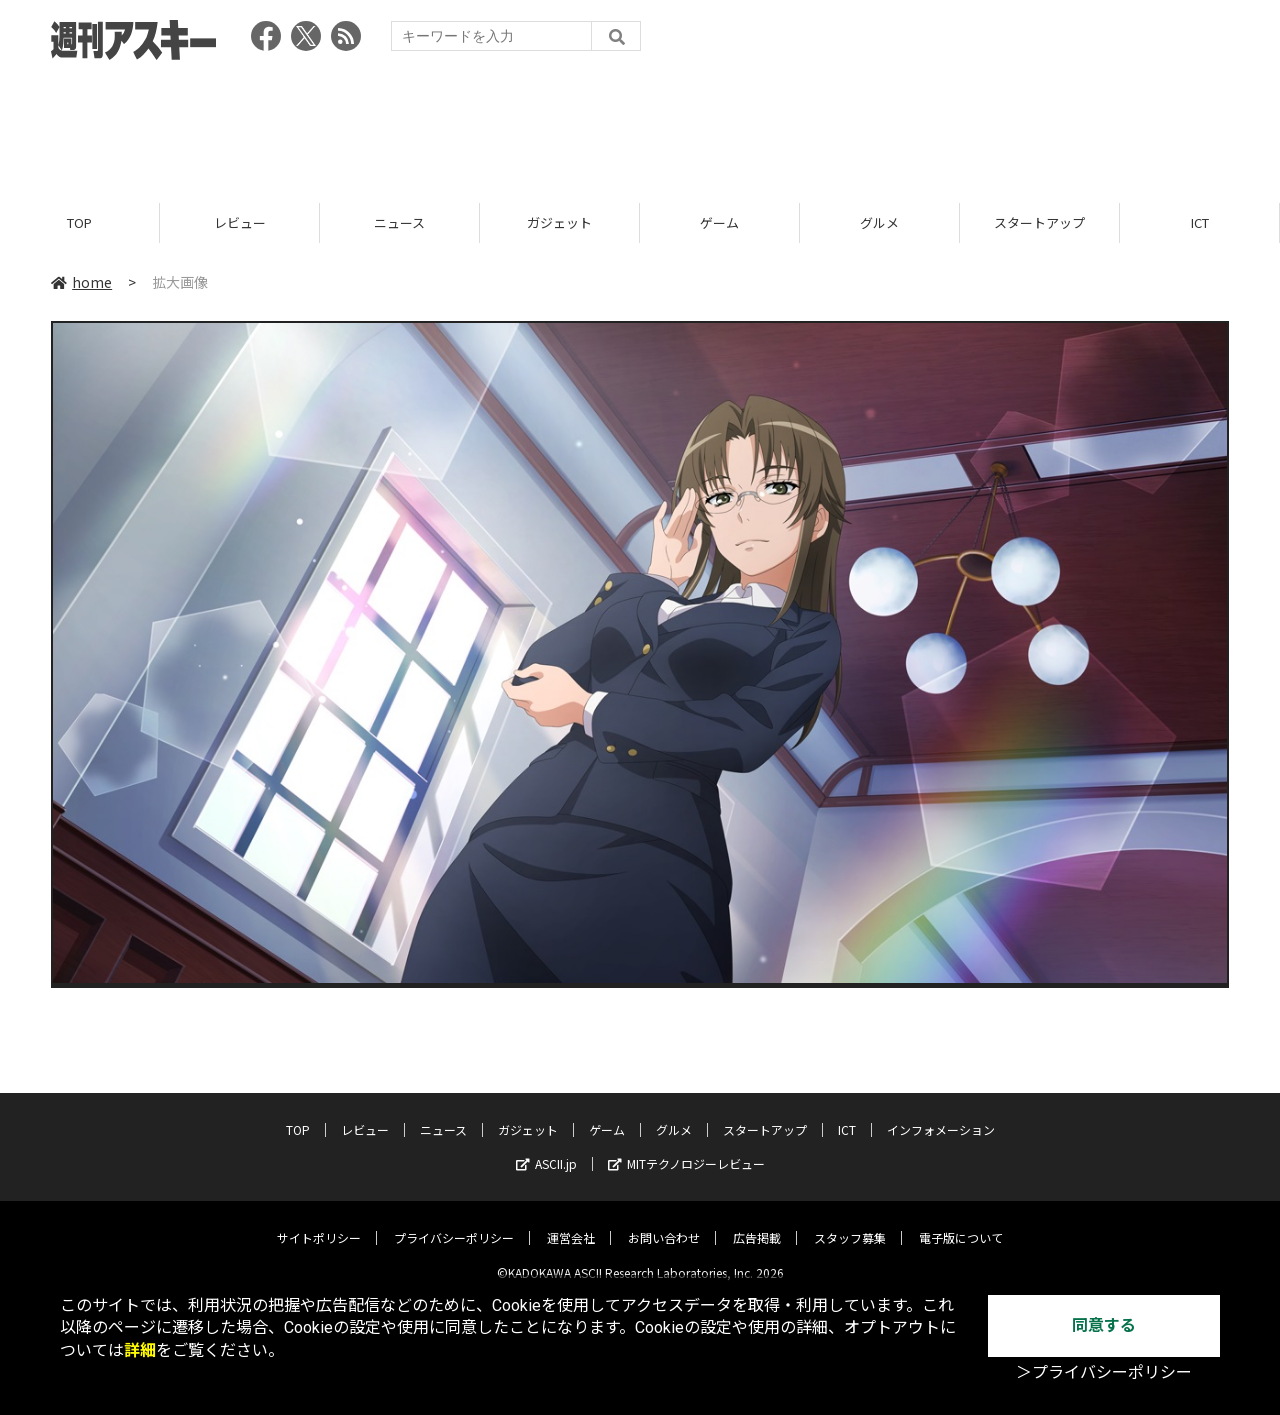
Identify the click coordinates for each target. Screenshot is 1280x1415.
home (81, 282)
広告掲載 (757, 1222)
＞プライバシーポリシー (1104, 1372)
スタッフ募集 (850, 1222)
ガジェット (559, 222)
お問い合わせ (664, 1222)
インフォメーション (941, 1114)
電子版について (961, 1222)
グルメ (879, 222)
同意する (1104, 1325)
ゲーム (719, 222)
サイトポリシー (319, 1222)
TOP (79, 222)
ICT (1200, 222)
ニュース (399, 222)
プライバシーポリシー (454, 1222)
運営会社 (571, 1222)
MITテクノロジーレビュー (686, 1148)
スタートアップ (1039, 222)
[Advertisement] (640, 125)
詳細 (140, 1350)
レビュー (240, 222)
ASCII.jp (546, 1148)
